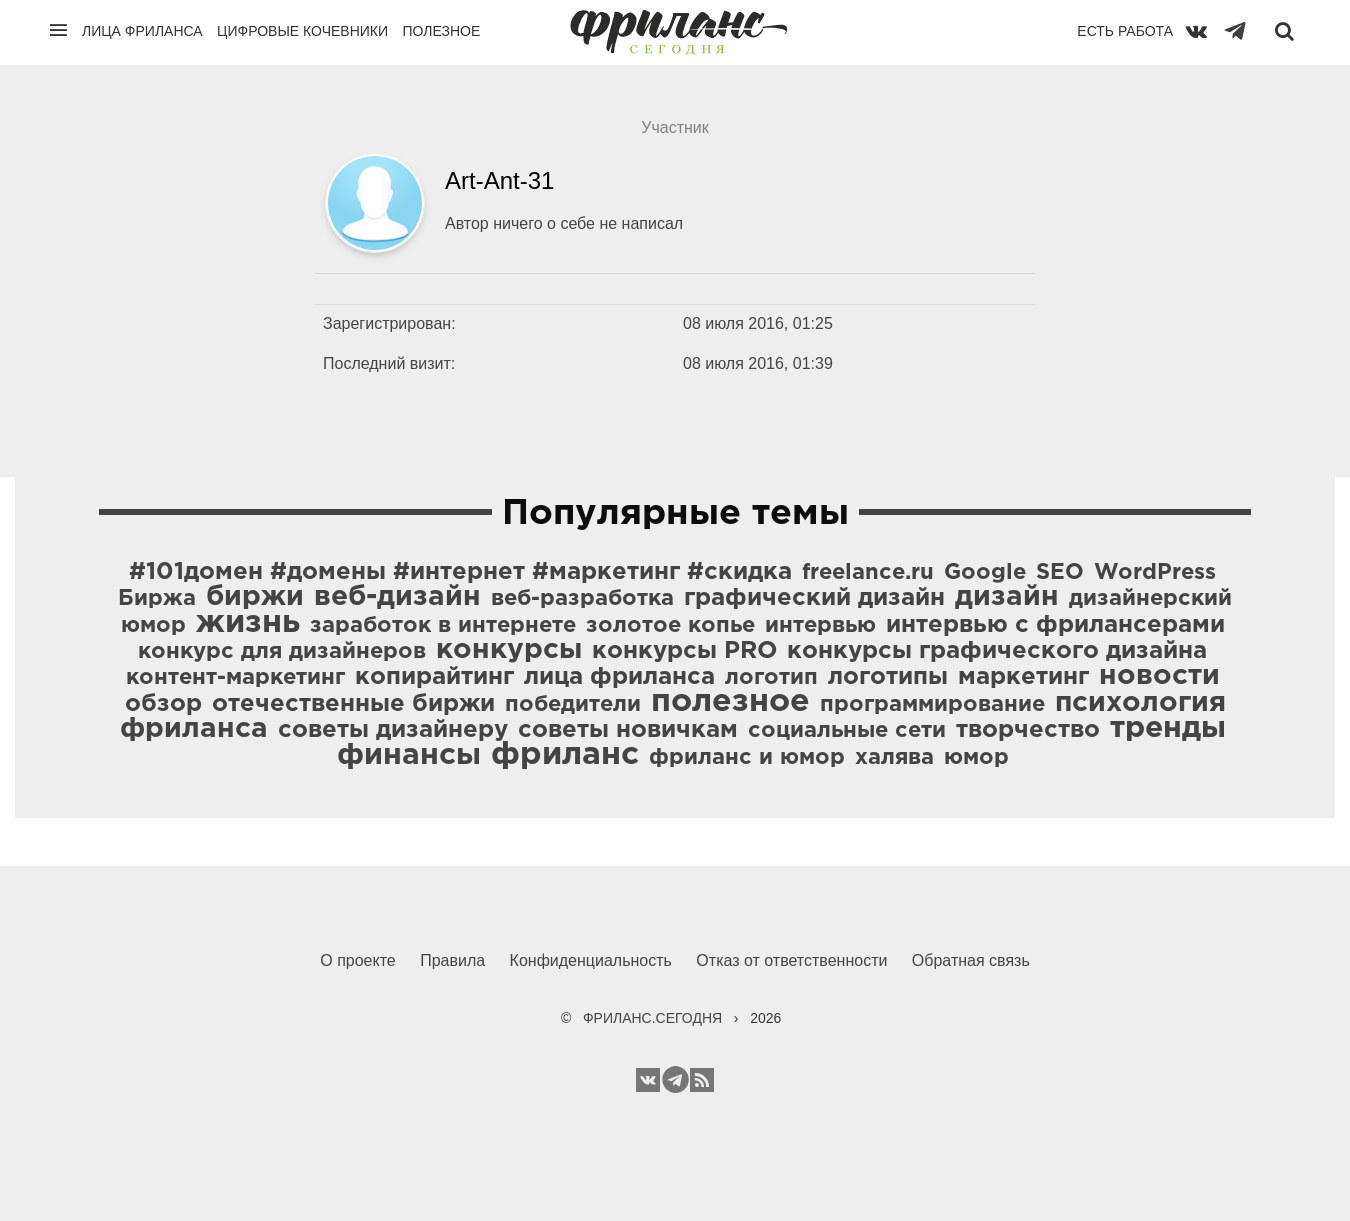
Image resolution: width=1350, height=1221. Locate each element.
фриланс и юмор (747, 758)
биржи (255, 597)
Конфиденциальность (591, 960)
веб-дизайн (397, 597)
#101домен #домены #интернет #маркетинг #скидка (460, 572)
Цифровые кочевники (302, 31)
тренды (1168, 728)
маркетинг (1023, 677)
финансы (409, 755)
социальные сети (847, 731)
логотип (771, 678)
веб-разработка (582, 599)
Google (985, 573)
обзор (163, 704)
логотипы (888, 677)
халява (894, 758)
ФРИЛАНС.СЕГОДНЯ (652, 1018)
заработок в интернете (443, 626)
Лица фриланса (142, 31)
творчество (1028, 730)
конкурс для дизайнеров (282, 652)
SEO (1060, 573)
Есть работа (1125, 31)
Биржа (157, 599)
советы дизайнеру (393, 730)
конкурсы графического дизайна (997, 651)
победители (573, 705)
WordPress (1155, 573)
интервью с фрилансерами (1055, 625)
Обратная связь (971, 960)
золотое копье (670, 626)
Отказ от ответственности (791, 960)
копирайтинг (434, 677)
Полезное (441, 31)
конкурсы (509, 650)
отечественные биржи (353, 704)
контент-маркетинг (235, 678)
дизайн (1007, 597)
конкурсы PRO (684, 651)
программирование (932, 705)
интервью (820, 626)
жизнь (248, 623)
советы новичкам (628, 730)
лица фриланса (619, 677)
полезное (730, 702)
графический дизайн (814, 598)
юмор (976, 758)
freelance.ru (868, 573)
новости (1159, 676)
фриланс (565, 755)
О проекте (357, 960)
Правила (452, 960)
